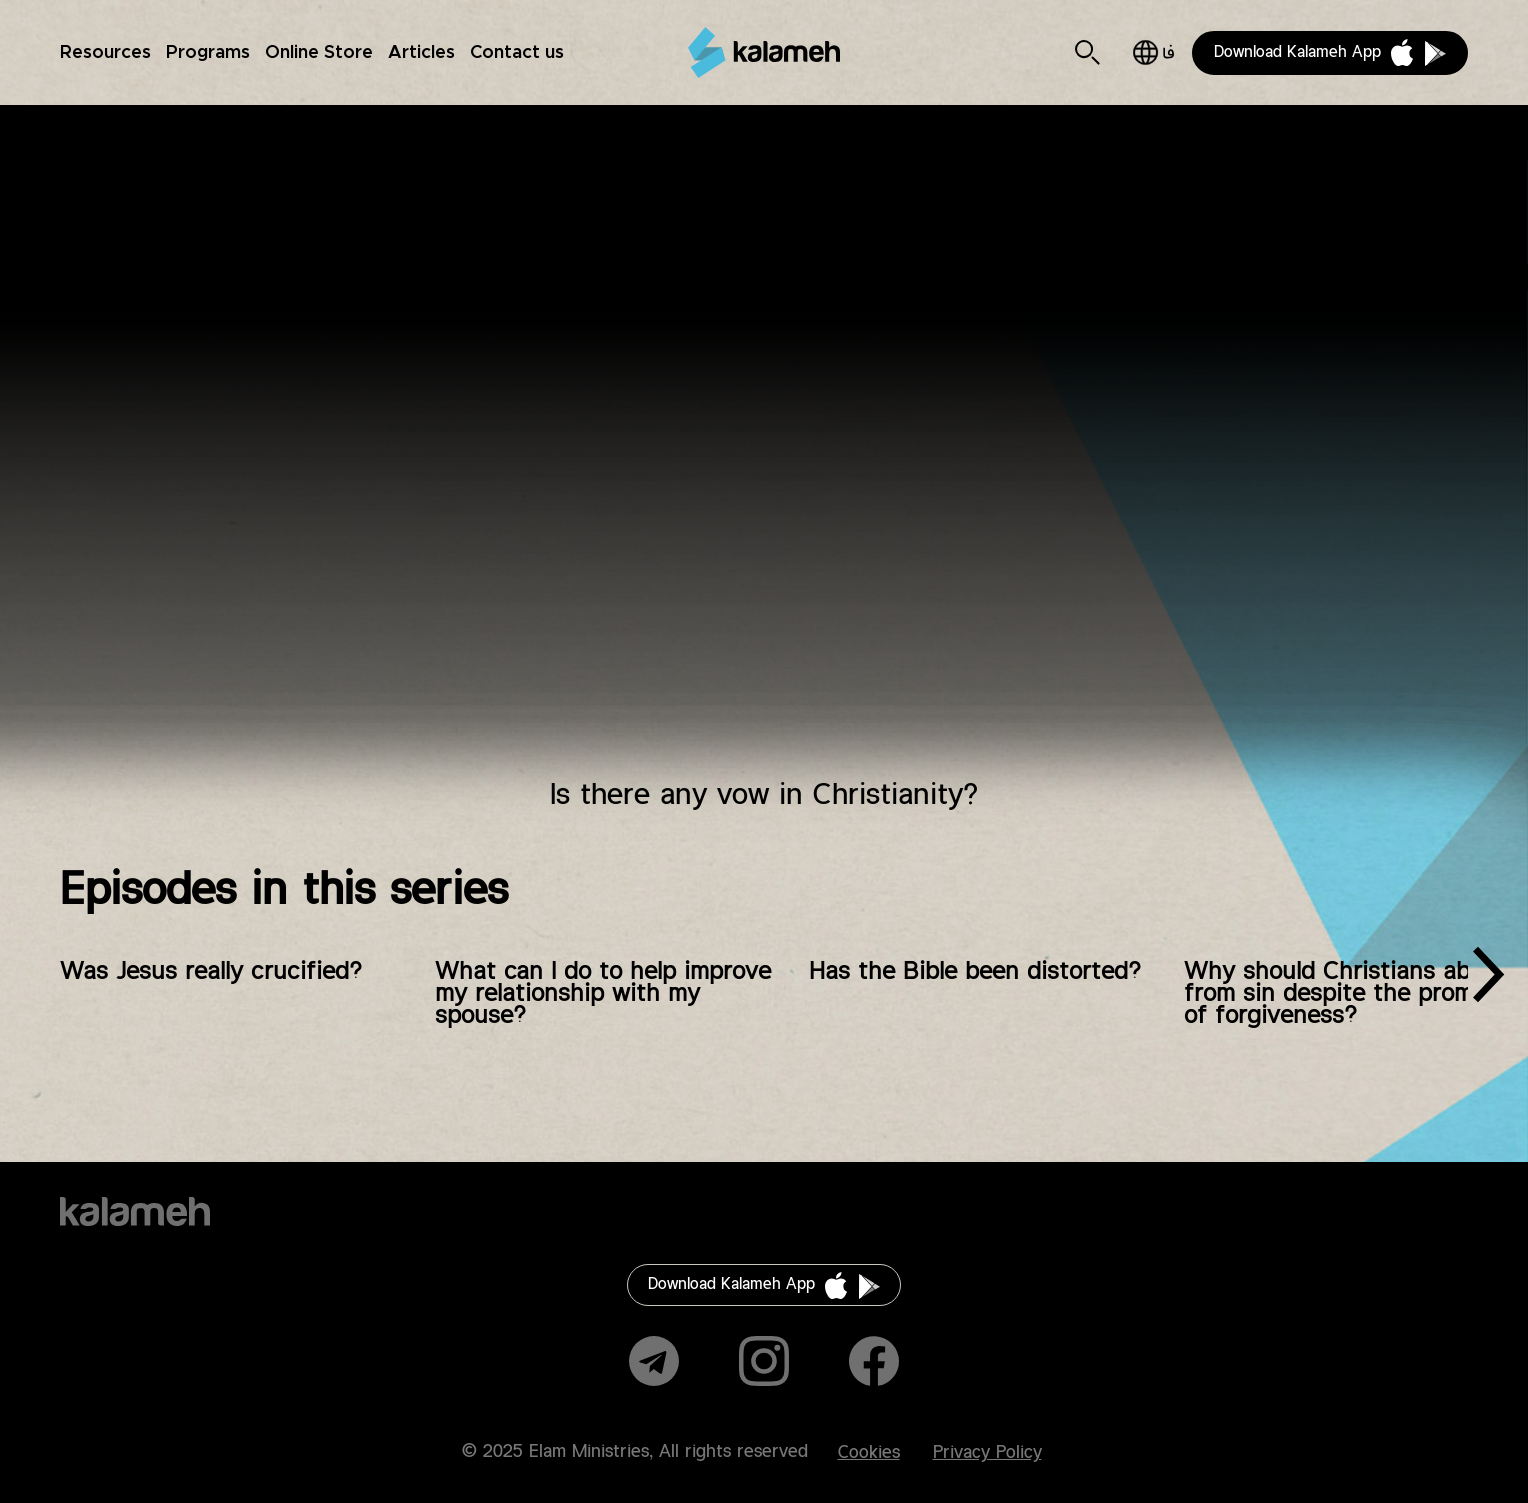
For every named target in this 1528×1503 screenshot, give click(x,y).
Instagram (764, 1361)
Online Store (319, 53)
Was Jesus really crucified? (211, 972)
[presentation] (1488, 982)
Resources (105, 53)
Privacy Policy (987, 1453)
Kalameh (764, 53)
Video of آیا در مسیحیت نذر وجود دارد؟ (764, 455)
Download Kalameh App (1297, 52)
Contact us (517, 53)
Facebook (874, 1361)
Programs (208, 53)
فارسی (1153, 52)
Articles (421, 53)
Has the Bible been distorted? (975, 972)
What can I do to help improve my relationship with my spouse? (603, 994)
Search (1087, 52)
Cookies (869, 1453)
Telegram (654, 1361)
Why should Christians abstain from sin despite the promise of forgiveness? (1354, 994)
